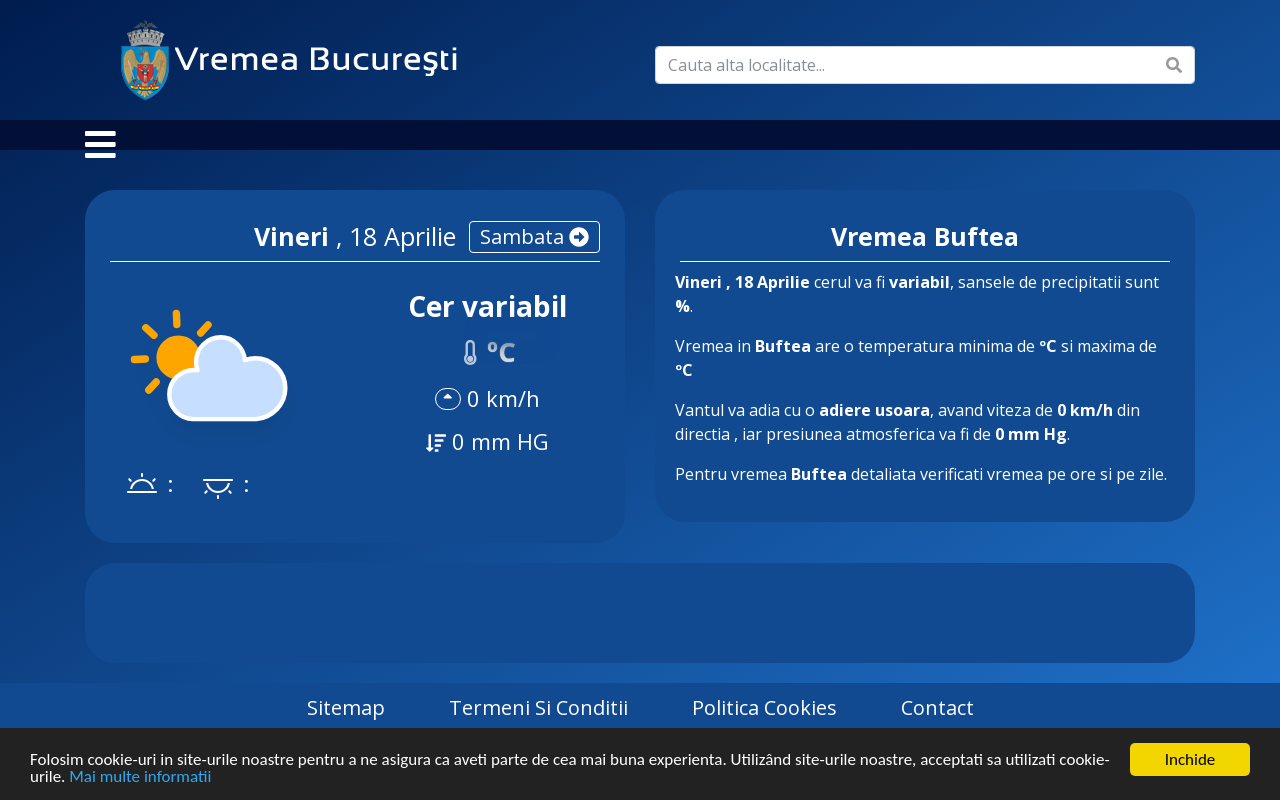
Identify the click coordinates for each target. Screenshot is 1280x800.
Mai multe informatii (140, 777)
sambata (534, 256)
